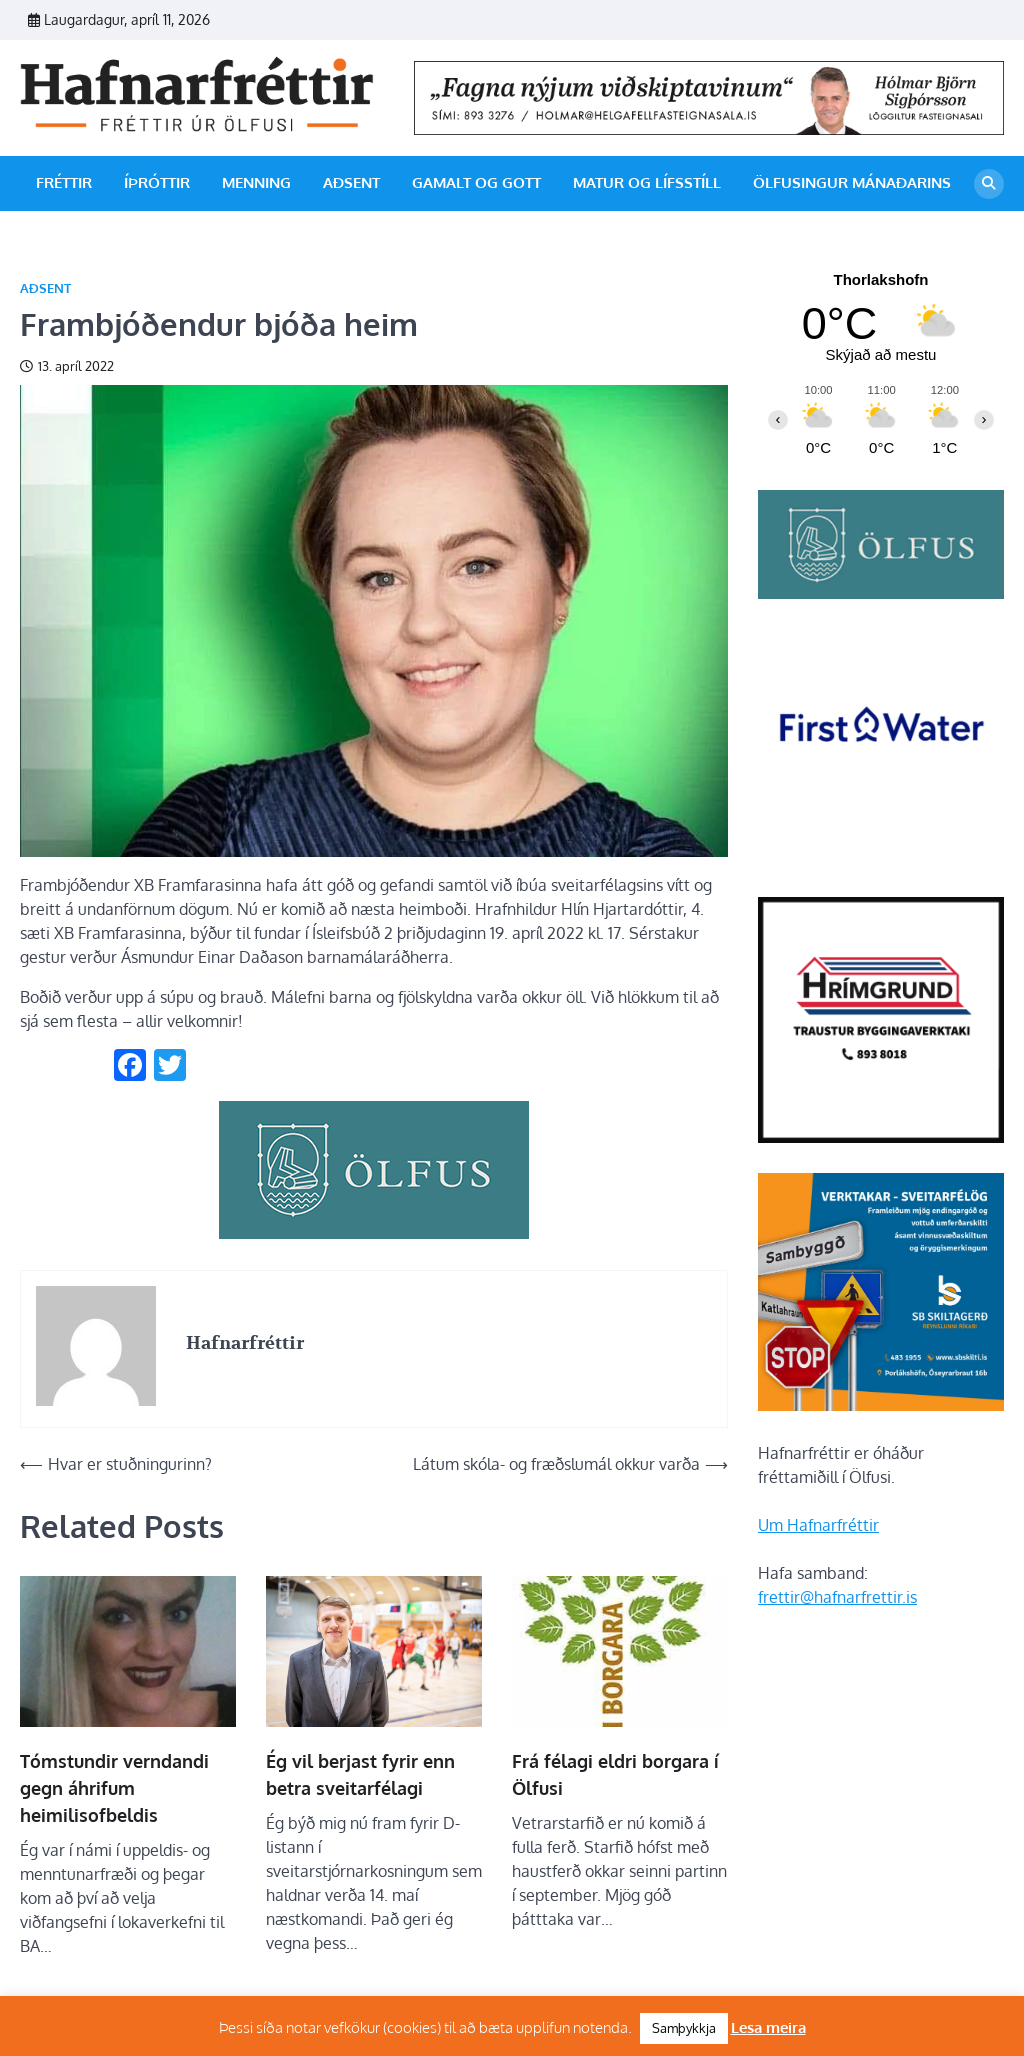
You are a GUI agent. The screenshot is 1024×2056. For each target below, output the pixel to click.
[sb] (881, 1405)
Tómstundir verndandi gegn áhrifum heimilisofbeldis (114, 1787)
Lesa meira (768, 2027)
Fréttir (64, 182)
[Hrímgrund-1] (881, 1137)
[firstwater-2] (881, 861)
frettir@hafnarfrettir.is (837, 1597)
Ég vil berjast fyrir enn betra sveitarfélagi (360, 1774)
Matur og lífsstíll (647, 182)
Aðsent (351, 182)
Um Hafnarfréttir (818, 1525)
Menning (256, 182)
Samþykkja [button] (684, 2028)
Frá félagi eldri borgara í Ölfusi (615, 1774)
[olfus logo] (881, 593)
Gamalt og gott (476, 182)
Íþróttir (157, 182)
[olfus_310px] (374, 1233)
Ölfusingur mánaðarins (852, 182)
